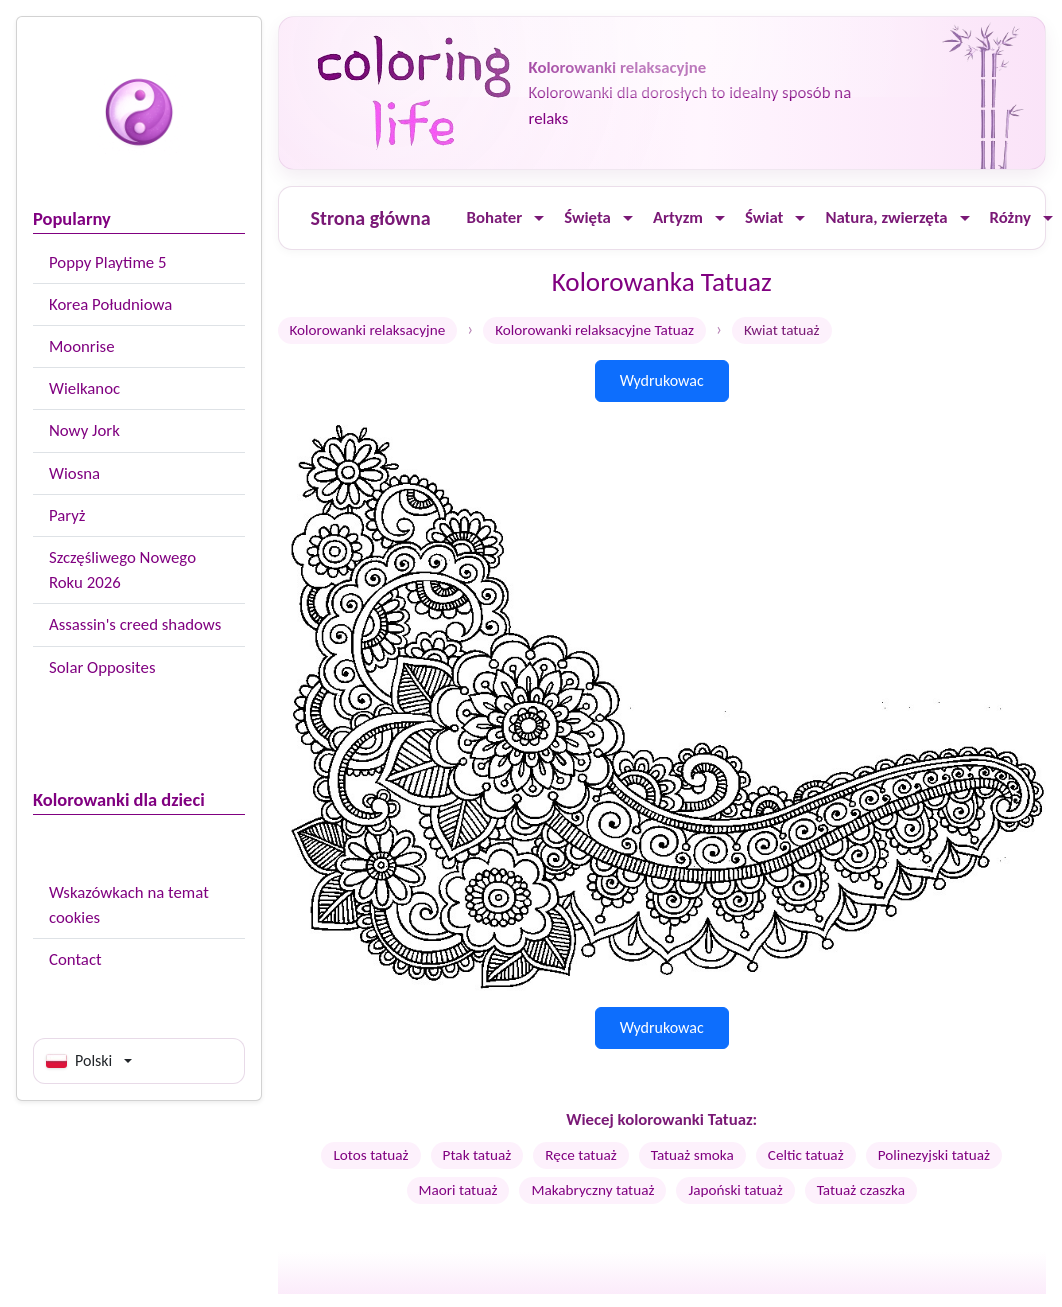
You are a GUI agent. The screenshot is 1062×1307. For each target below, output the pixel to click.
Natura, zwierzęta (886, 217)
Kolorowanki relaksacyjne (368, 330)
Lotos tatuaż (370, 1155)
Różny (1010, 217)
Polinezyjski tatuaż (934, 1155)
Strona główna (371, 218)
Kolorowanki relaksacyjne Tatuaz (594, 330)
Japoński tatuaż (735, 1190)
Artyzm (678, 217)
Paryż (67, 515)
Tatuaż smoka (692, 1155)
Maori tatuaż (458, 1190)
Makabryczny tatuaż (592, 1190)
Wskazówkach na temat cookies (129, 905)
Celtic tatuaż (806, 1155)
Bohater (495, 217)
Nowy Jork (84, 430)
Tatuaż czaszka (861, 1190)
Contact (75, 959)
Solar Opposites (102, 667)
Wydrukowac (662, 380)
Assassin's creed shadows (135, 624)
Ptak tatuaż (477, 1155)
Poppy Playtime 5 (107, 262)
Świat (764, 217)
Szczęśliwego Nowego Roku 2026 (122, 570)
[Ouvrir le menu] (539, 218)
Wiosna (74, 473)
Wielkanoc (84, 388)
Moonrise (81, 346)
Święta (587, 217)
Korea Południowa (110, 304)
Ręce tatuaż (580, 1155)
